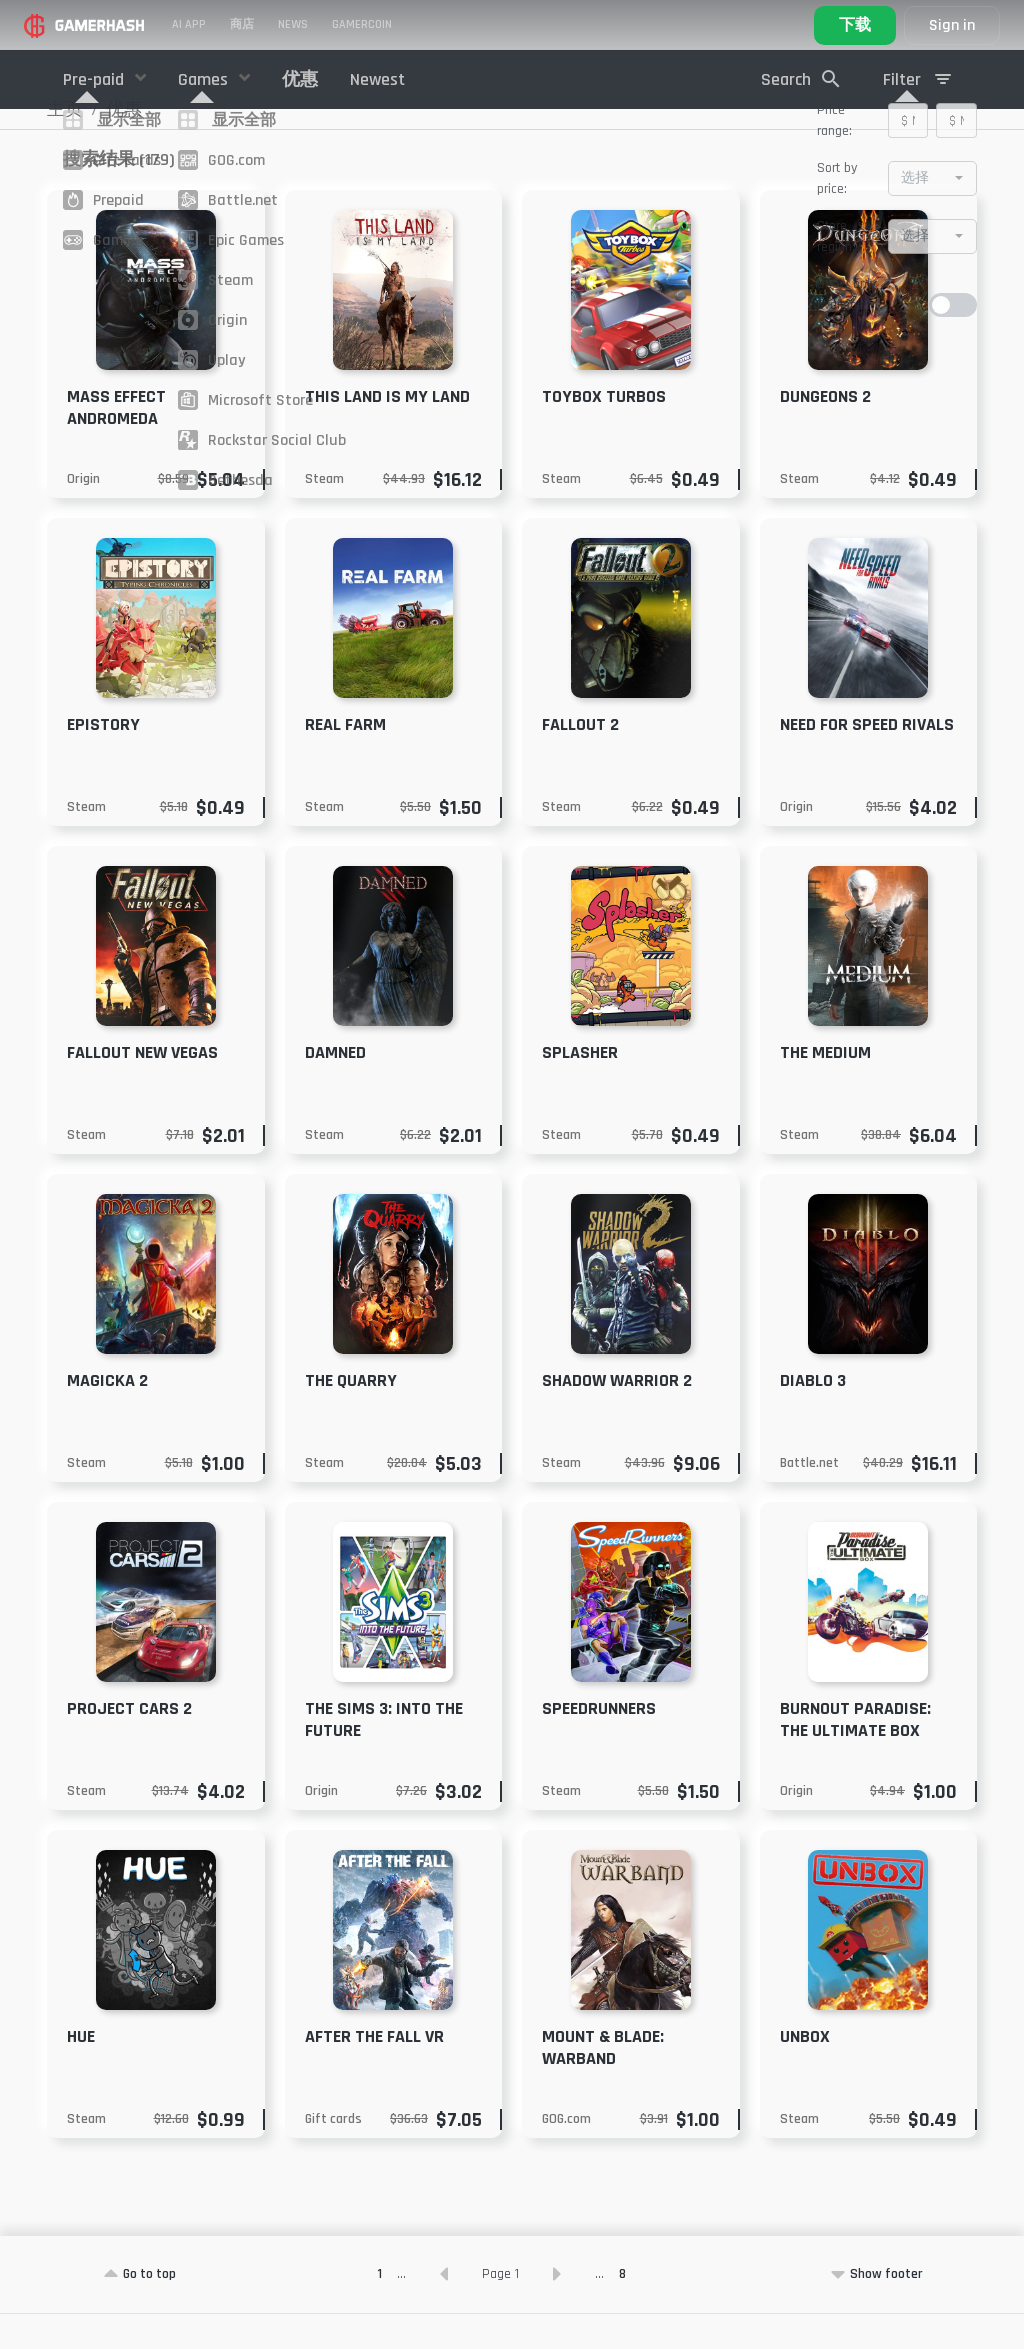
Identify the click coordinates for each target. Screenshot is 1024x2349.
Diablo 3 (813, 1415)
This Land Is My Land (387, 431)
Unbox (805, 2071)
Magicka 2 (107, 1415)
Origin (83, 514)
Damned (335, 1087)
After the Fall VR (374, 2071)
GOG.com (566, 2154)
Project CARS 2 (129, 1743)
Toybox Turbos (604, 431)
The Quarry (351, 1415)
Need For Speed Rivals (867, 759)
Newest (377, 79)
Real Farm (345, 759)
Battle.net (809, 1498)
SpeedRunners (599, 1743)
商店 (242, 24)
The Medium (825, 1087)
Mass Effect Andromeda (116, 442)
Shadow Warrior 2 (617, 1415)
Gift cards (333, 2154)
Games (205, 79)
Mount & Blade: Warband (603, 2082)
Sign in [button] (952, 25)
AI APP (189, 24)
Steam (324, 514)
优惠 (300, 79)
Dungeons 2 (825, 431)
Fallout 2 (580, 759)
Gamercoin (362, 24)
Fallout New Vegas (142, 1087)
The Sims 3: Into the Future (384, 1754)
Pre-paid (95, 79)
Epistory (103, 759)
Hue (81, 2071)
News (293, 24)
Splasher (580, 1087)
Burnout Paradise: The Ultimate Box (855, 1754)
